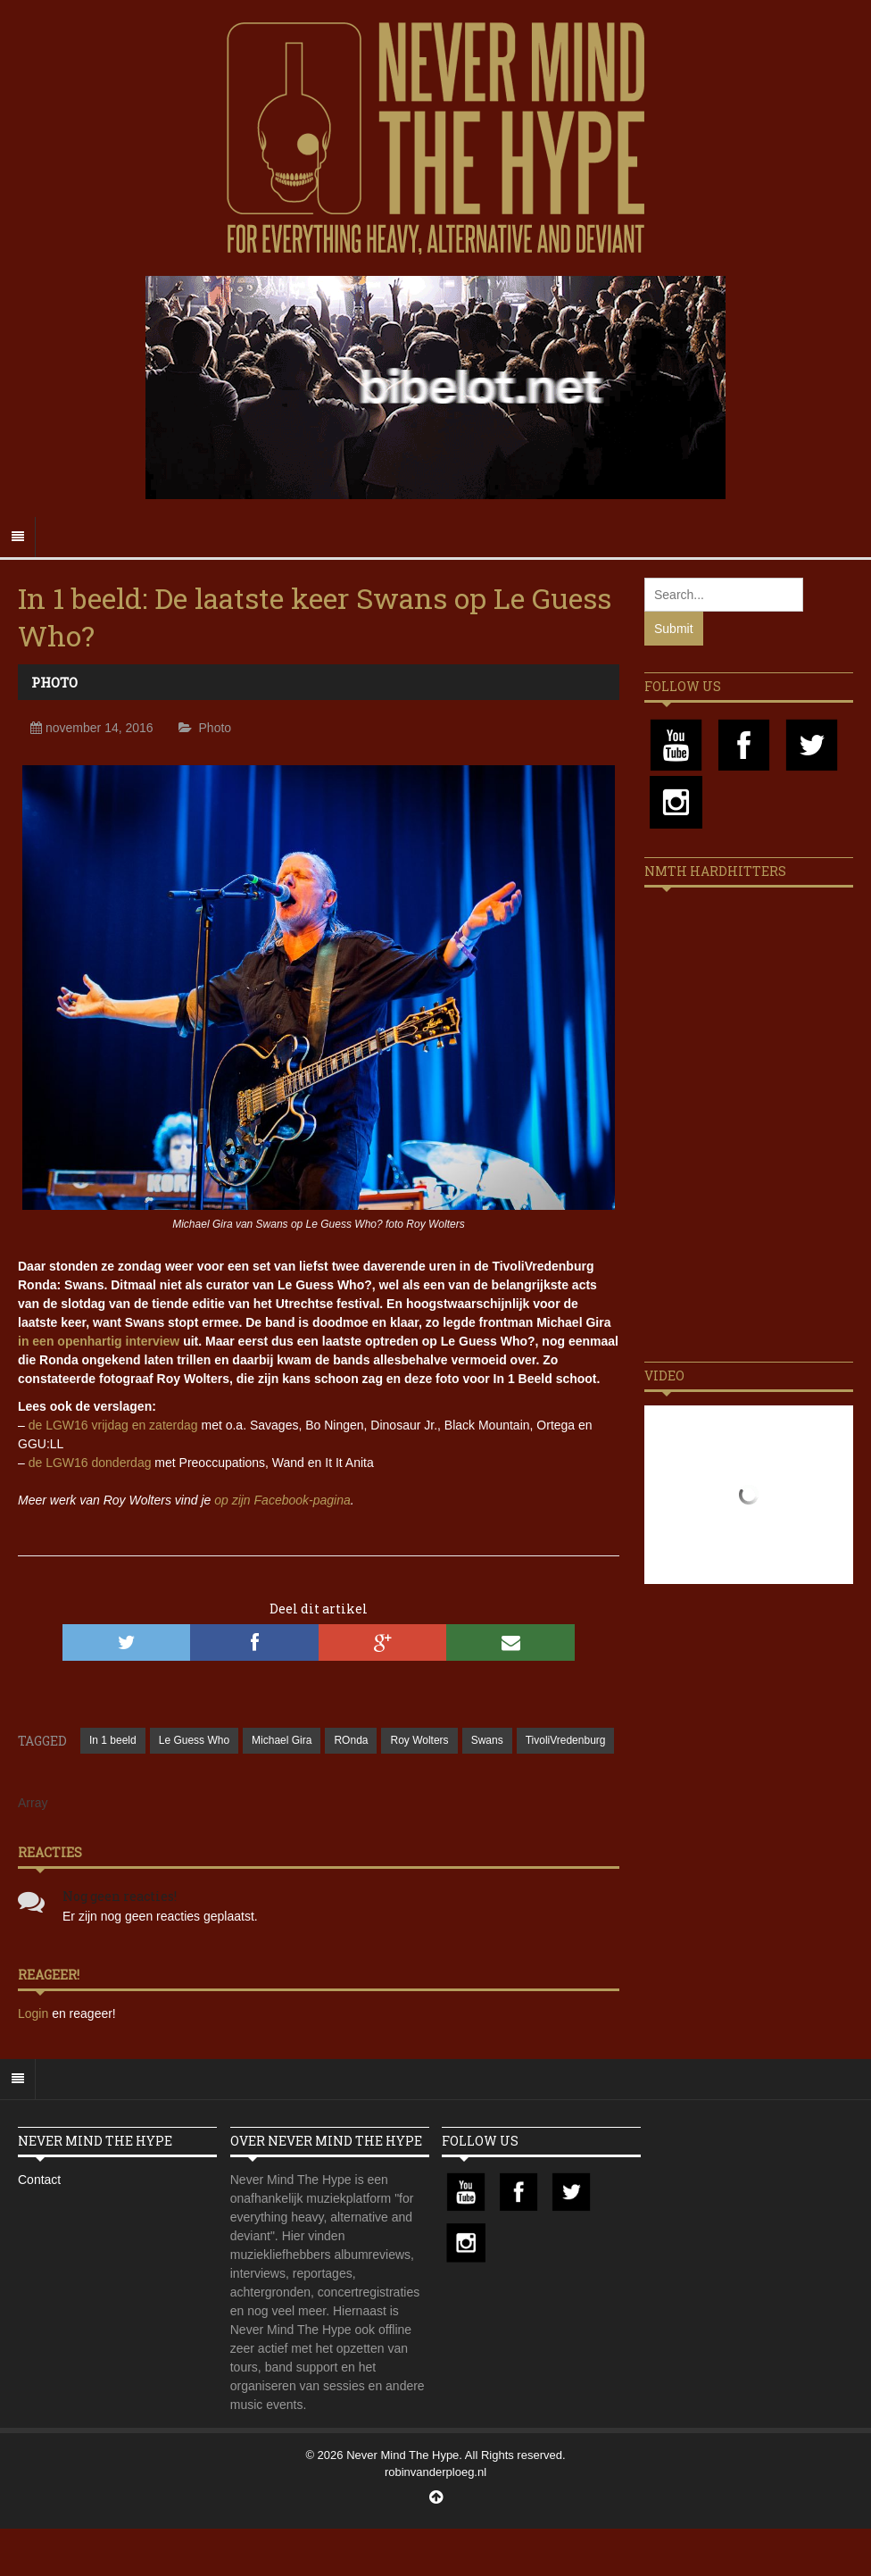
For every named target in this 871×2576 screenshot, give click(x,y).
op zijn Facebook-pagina (282, 1500)
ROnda (351, 1740)
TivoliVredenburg (566, 1740)
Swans (487, 1740)
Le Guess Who (194, 1740)
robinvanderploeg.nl (435, 2472)
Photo (54, 682)
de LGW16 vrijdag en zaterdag (113, 1425)
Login (35, 2013)
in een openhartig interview (98, 1341)
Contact (39, 2179)
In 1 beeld (113, 1740)
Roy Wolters (419, 1740)
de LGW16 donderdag (90, 1462)
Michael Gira (281, 1740)
